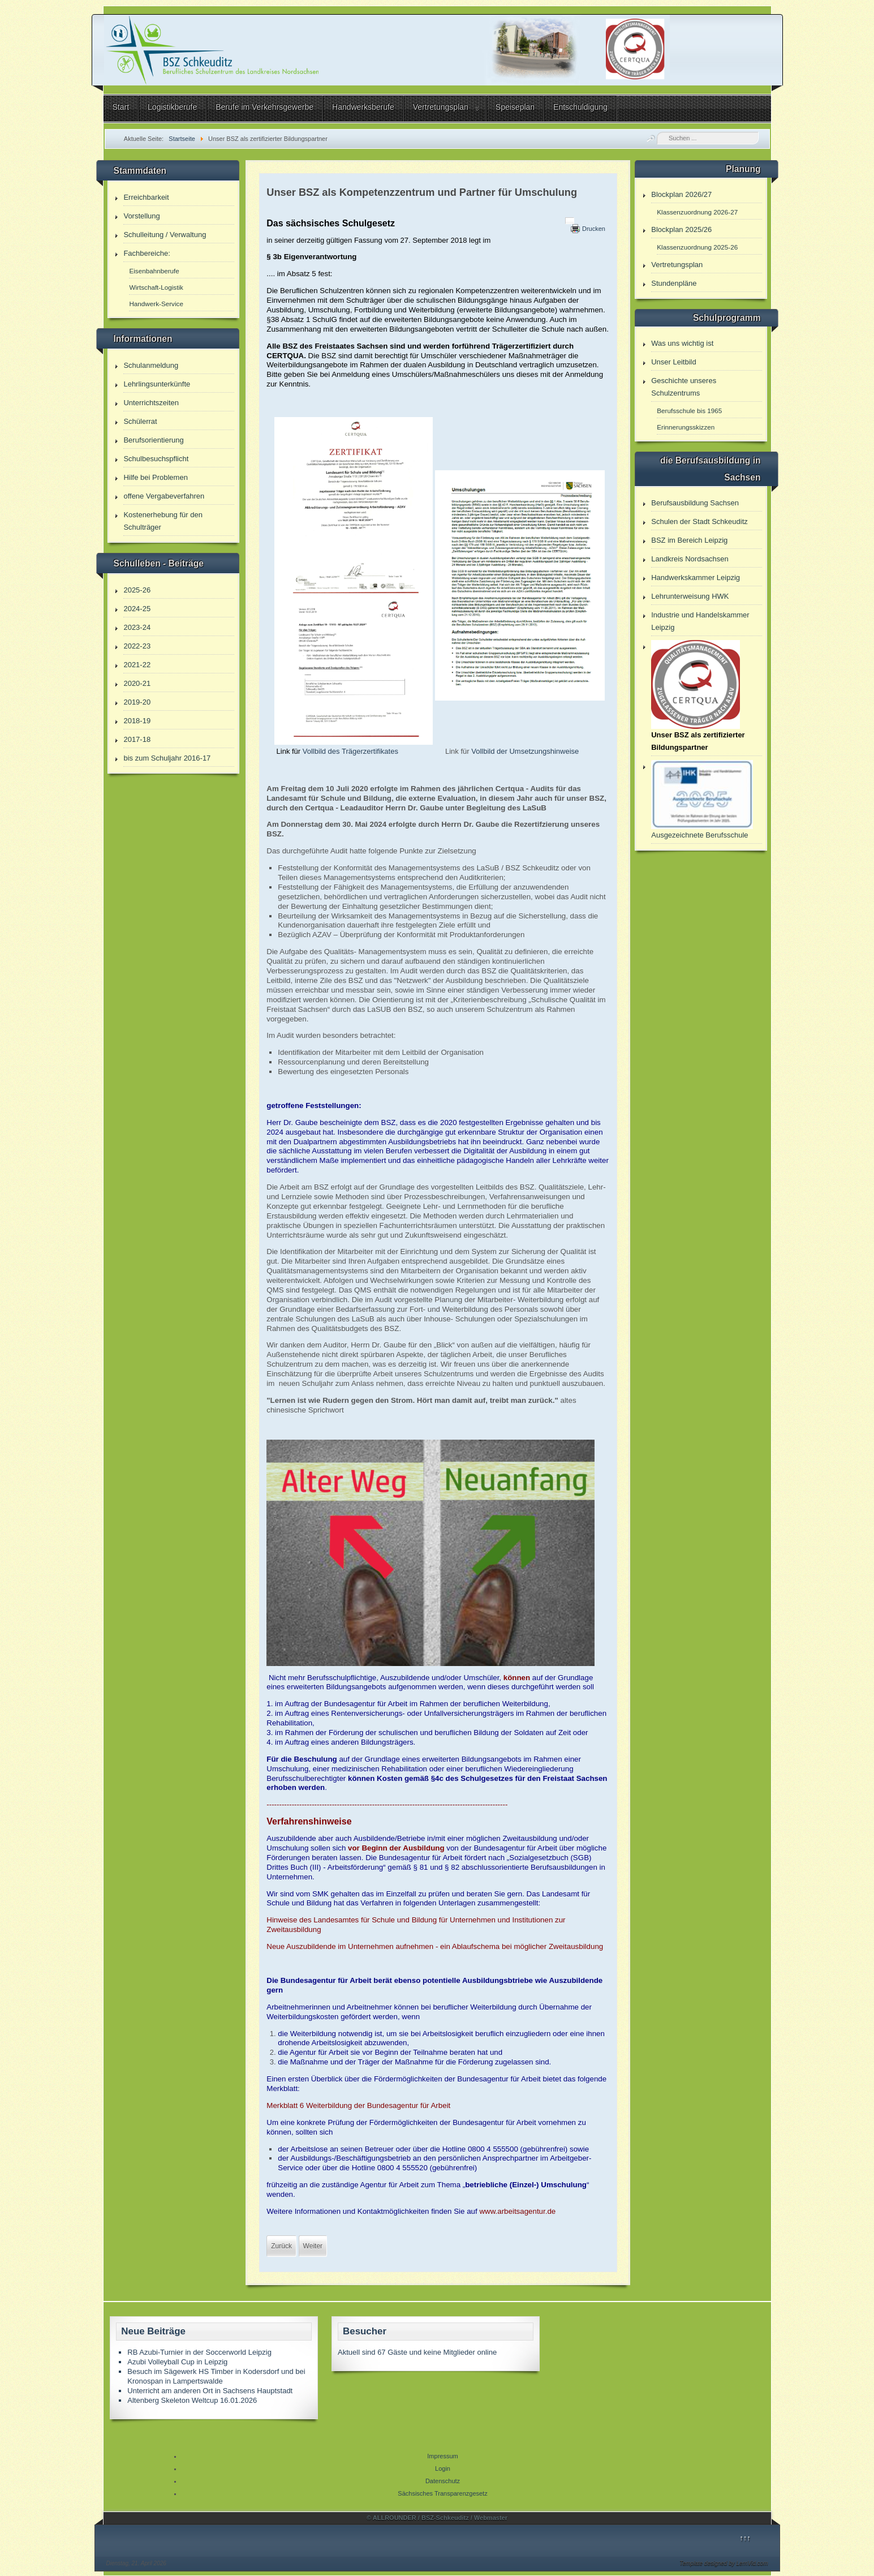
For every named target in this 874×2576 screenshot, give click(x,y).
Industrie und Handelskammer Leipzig (700, 621)
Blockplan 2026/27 (681, 194)
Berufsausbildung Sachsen (695, 503)
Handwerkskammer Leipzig (695, 577)
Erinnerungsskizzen (685, 427)
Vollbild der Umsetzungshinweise (525, 751)
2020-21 (136, 683)
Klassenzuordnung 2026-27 (697, 212)
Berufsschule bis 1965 (689, 410)
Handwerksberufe (363, 106)
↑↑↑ (745, 2538)
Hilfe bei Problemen (155, 477)
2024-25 (136, 608)
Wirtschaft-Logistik (156, 287)
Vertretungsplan (440, 106)
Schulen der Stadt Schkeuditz (699, 521)
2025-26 (136, 590)
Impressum (442, 2456)
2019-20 (136, 702)
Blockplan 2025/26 (681, 229)
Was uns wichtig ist (682, 343)
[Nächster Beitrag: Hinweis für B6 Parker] (313, 2246)
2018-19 (136, 720)
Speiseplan (515, 106)
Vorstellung (141, 216)
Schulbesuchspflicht (155, 458)
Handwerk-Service (156, 303)
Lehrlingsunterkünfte (156, 384)
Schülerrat (140, 421)
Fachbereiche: (146, 253)
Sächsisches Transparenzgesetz (442, 2493)
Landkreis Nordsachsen (690, 559)
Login (442, 2468)
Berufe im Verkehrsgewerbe (264, 106)
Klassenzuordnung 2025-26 (697, 247)
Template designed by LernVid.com (723, 2563)
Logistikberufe (172, 106)
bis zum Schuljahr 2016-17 (166, 758)
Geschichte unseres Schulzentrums (683, 386)
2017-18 (136, 739)
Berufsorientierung (153, 440)
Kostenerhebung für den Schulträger (163, 520)
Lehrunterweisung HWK (690, 596)
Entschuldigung (580, 106)
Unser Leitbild (673, 362)
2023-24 (136, 627)
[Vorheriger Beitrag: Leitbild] (281, 2246)
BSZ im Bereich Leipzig (689, 540)
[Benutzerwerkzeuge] (569, 220)
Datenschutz (442, 2481)
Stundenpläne (673, 283)
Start (121, 106)
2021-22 (136, 664)
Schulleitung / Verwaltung (164, 234)
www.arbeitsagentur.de (517, 2211)
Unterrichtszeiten (151, 402)
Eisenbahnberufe (154, 270)
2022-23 (136, 646)
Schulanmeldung (150, 365)
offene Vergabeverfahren (163, 496)
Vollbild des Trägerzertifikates (350, 751)
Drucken (593, 228)
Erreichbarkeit (146, 197)
